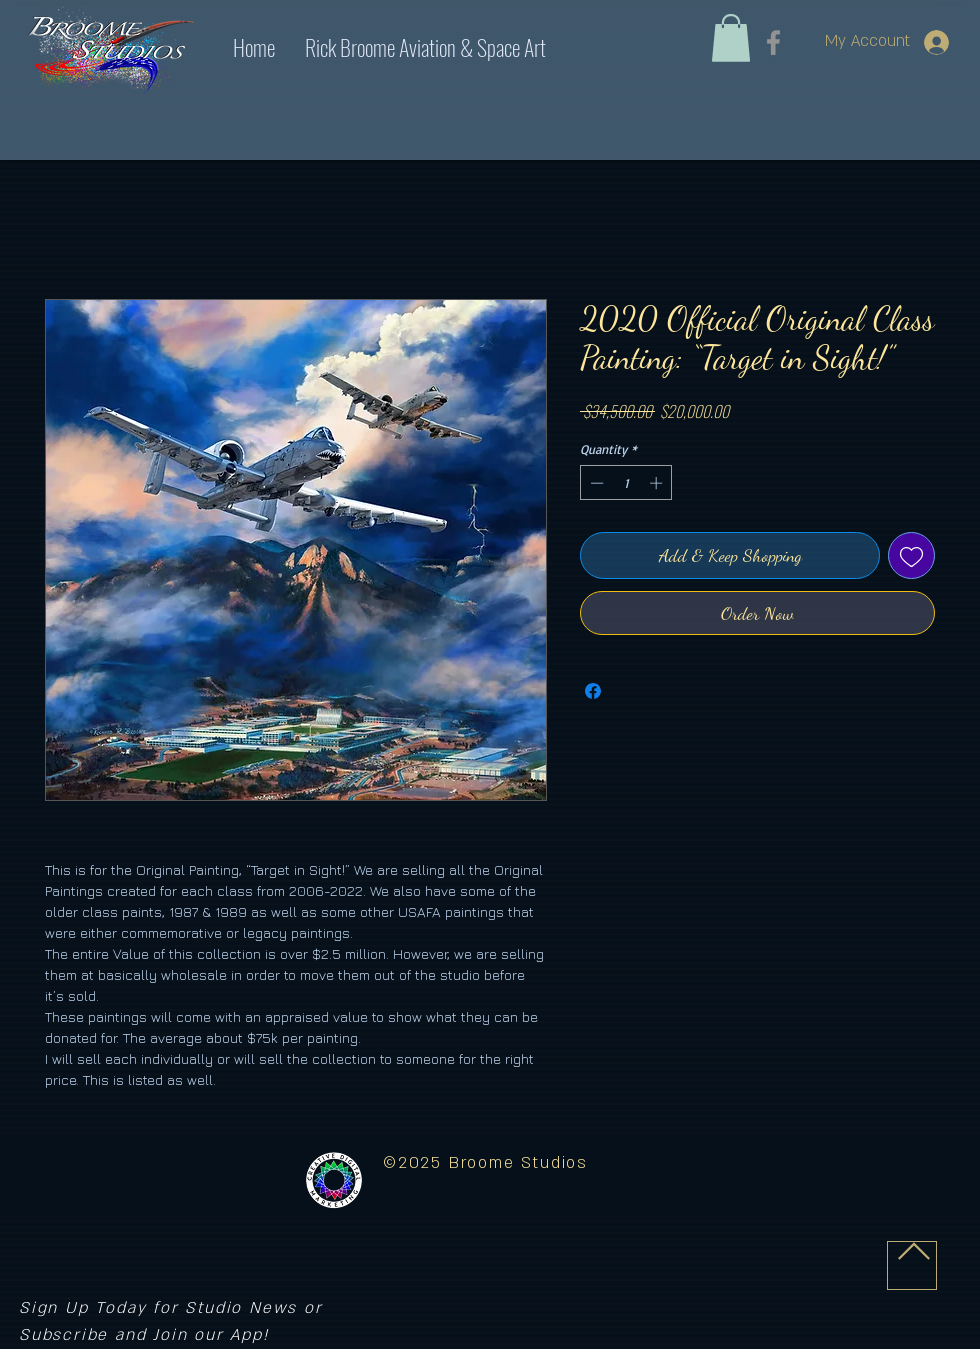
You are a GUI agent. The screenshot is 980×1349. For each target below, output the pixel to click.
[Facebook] (773, 42)
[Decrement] (595, 483)
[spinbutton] (626, 483)
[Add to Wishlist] (911, 555)
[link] (731, 38)
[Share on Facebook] (593, 691)
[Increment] (658, 483)
